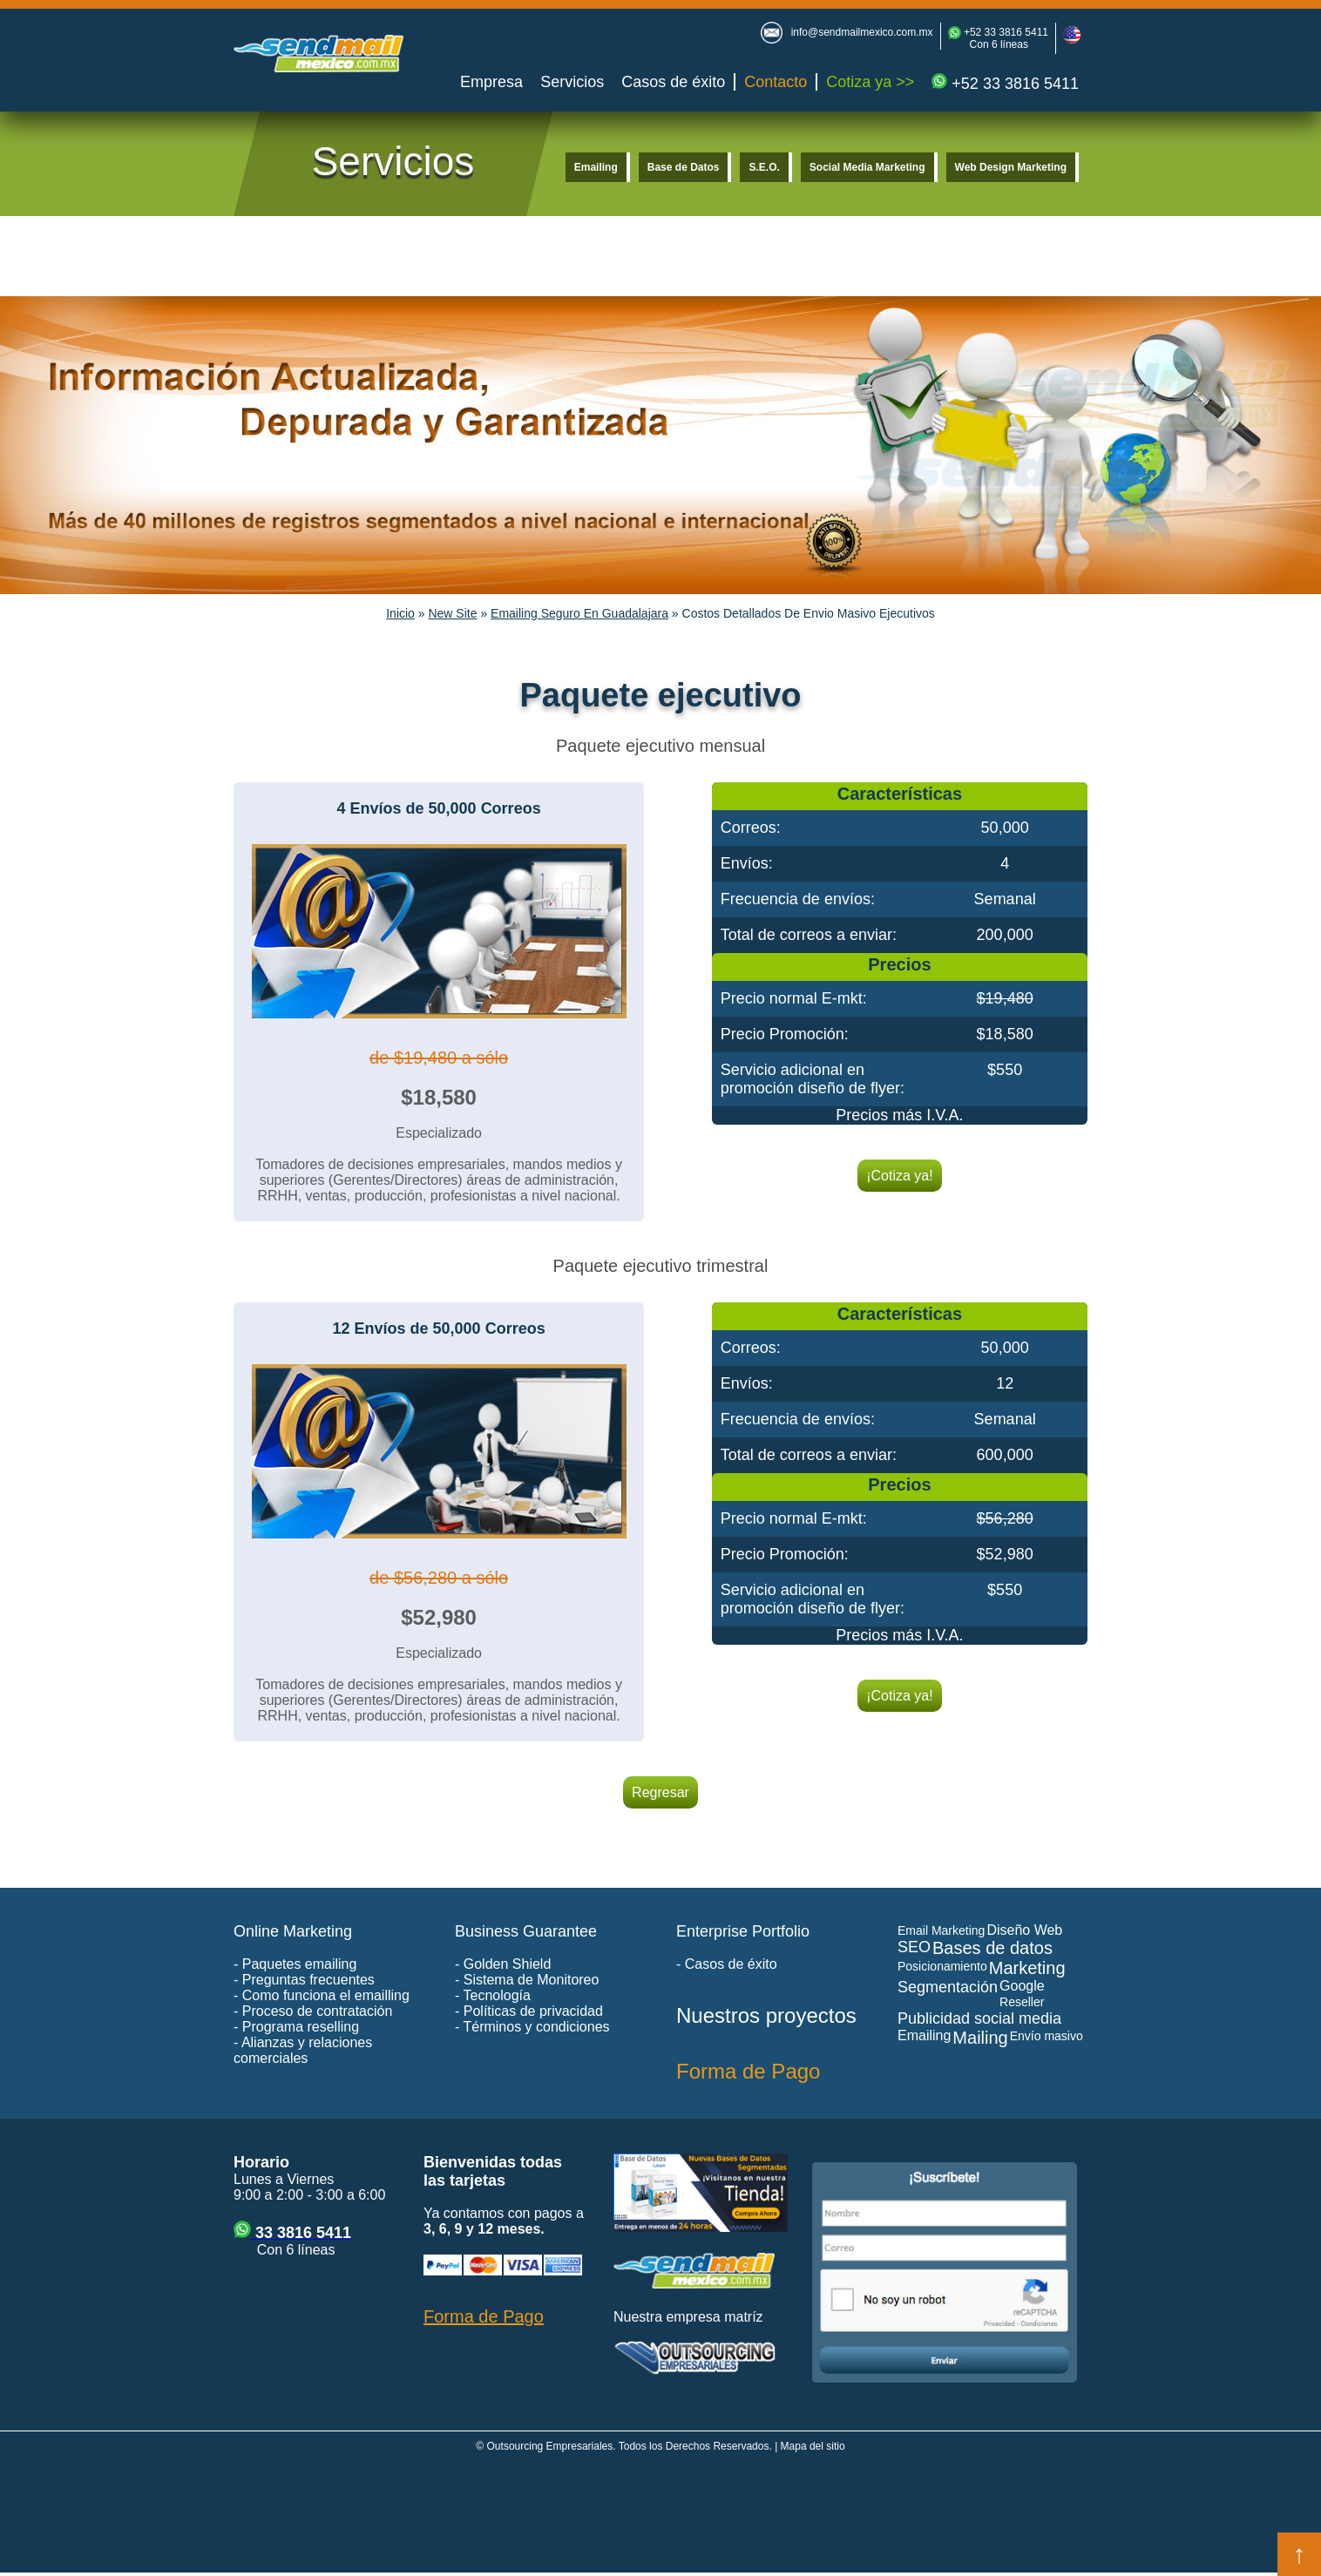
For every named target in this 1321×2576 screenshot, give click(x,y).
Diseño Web (1024, 1930)
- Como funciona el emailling (322, 1995)
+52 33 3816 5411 (1004, 32)
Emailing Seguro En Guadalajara (579, 613)
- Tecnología (493, 1995)
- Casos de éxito (726, 1964)
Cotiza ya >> (870, 82)
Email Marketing (941, 1930)
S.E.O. (764, 167)
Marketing (1027, 1968)
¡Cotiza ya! (899, 1175)
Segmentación (948, 1987)
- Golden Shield (503, 1964)
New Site (452, 613)
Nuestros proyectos (766, 2015)
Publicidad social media (979, 2018)
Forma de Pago (748, 2071)
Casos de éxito (673, 82)
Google (1022, 1985)
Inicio (400, 613)
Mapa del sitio (813, 2446)
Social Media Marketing (867, 167)
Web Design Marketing (1011, 167)
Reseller (1021, 2002)
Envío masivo (1046, 2036)
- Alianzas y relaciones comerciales (303, 2050)
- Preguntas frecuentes (304, 1979)
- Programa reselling (296, 2026)
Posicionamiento (942, 1966)
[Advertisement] (660, 2517)
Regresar (660, 1792)
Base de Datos (683, 167)
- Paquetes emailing (295, 1964)
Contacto (775, 82)
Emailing (596, 167)
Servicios (572, 82)
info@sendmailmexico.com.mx (862, 32)
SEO (914, 1947)
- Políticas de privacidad (529, 2011)
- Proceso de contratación (313, 2011)
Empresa (491, 82)
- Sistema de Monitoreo (527, 1979)
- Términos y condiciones (532, 2026)
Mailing (979, 2037)
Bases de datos (992, 1947)
